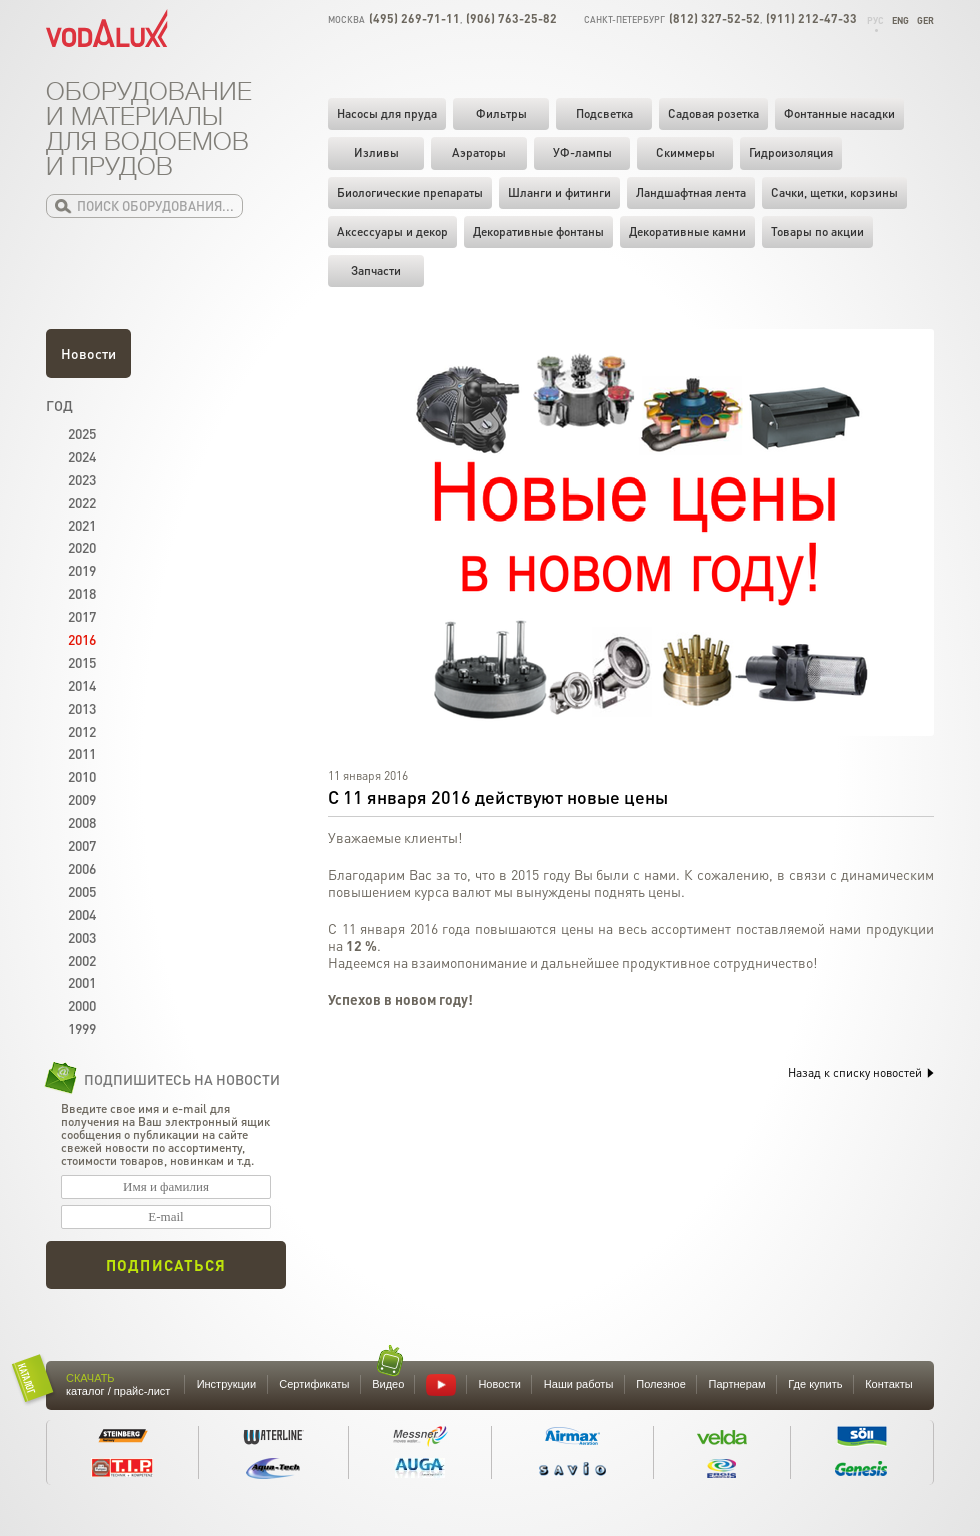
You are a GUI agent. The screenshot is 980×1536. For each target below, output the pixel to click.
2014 (82, 685)
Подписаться (166, 1265)
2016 (82, 639)
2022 (82, 502)
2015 (82, 662)
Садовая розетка (713, 113)
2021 (82, 525)
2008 (82, 822)
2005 (82, 891)
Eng (900, 20)
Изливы (376, 152)
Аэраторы (479, 152)
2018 (82, 593)
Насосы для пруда (387, 113)
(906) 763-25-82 (511, 18)
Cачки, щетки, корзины (834, 192)
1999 (82, 1028)
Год (59, 405)
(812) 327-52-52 (714, 18)
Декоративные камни (687, 231)
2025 (82, 433)
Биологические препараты (410, 192)
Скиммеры (685, 152)
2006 (82, 868)
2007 (82, 845)
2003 (82, 937)
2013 (82, 708)
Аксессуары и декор (392, 231)
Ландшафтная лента (691, 192)
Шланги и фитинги (559, 192)
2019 (82, 570)
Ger (925, 20)
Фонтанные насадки (839, 113)
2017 (82, 616)
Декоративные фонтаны (538, 231)
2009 (82, 799)
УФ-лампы (582, 152)
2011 (82, 753)
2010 (82, 776)
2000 (82, 1005)
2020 (82, 547)
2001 (82, 982)
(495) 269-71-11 (414, 18)
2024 (82, 456)
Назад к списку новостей (861, 1072)
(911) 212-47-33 (811, 18)
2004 (82, 914)
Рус (875, 20)
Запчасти (376, 270)
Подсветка (604, 113)
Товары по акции (817, 231)
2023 (82, 479)
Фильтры (501, 113)
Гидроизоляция (791, 152)
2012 (82, 731)
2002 (82, 960)
